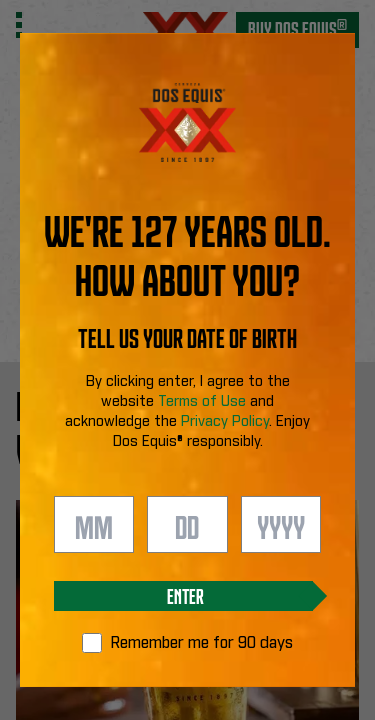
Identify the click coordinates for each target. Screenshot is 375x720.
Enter (185, 595)
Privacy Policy (225, 422)
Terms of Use (202, 402)
